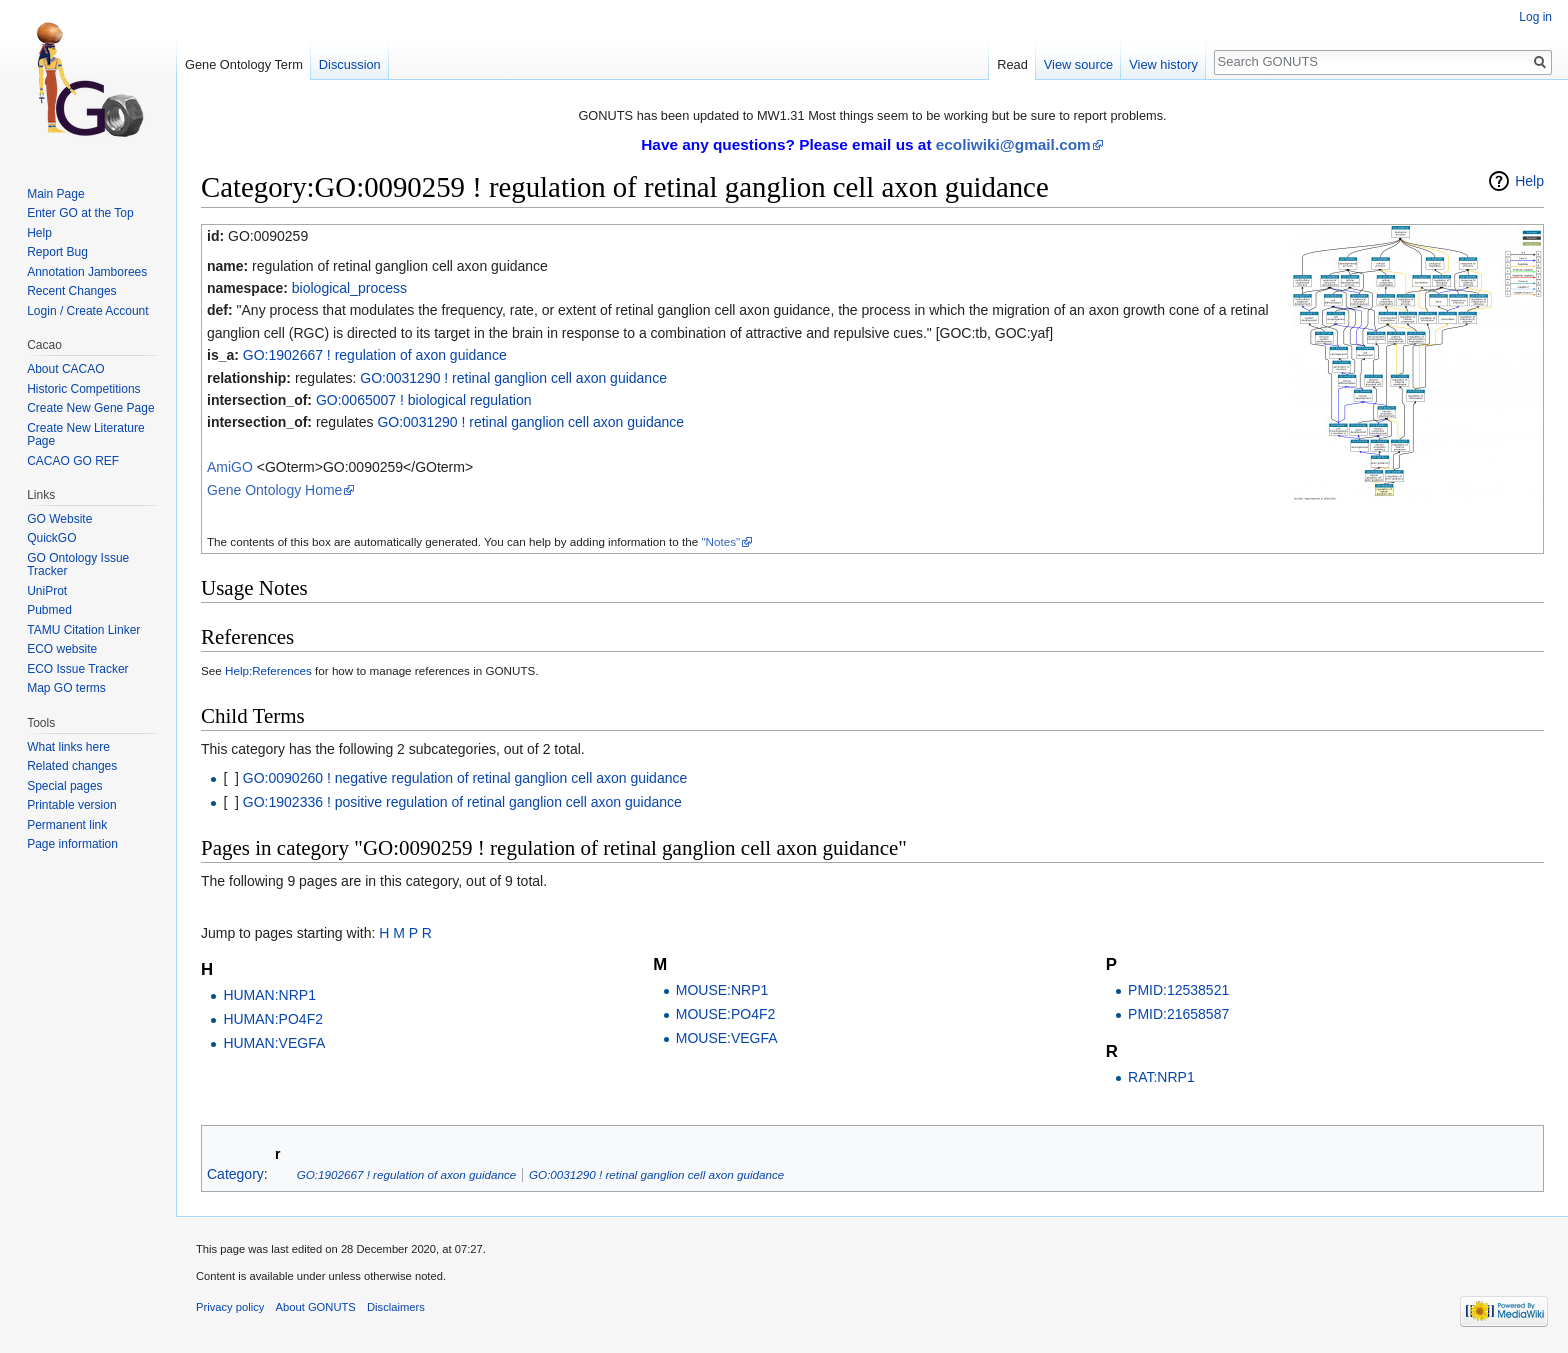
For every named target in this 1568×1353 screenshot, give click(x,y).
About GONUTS (316, 1307)
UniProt (47, 591)
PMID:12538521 (1178, 990)
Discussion (350, 64)
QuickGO (51, 538)
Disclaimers (396, 1307)
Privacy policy (230, 1307)
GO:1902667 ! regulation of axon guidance (375, 355)
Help (1529, 181)
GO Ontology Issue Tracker (78, 565)
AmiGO (230, 467)
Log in (1535, 17)
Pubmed (49, 610)
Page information (72, 844)
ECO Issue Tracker (77, 669)
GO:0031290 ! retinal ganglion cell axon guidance (513, 378)
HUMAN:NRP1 (269, 995)
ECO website (62, 649)
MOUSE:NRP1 (722, 990)
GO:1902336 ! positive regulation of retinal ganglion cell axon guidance (462, 802)
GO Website (59, 519)
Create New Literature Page (85, 435)
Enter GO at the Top (80, 213)
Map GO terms (66, 688)
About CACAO (65, 369)
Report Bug (57, 252)
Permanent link (67, 825)
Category (235, 1174)
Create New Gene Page (90, 408)
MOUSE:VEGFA (727, 1038)
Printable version (71, 805)
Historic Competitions (83, 389)
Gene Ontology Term (244, 64)
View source (1078, 64)
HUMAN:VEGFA (274, 1043)
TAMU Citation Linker (83, 630)
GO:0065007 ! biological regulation (424, 400)
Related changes (72, 766)
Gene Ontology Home (274, 490)
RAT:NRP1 (1161, 1077)
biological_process (349, 288)
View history (1163, 64)
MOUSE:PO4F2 (726, 1014)
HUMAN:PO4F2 (273, 1019)
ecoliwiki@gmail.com (1013, 144)
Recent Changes (71, 291)
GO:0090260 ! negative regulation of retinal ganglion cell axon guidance (465, 778)
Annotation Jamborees (87, 272)
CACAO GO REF (73, 461)
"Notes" (720, 541)
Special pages (64, 786)
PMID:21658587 (1178, 1014)
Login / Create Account (87, 311)
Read (1012, 64)
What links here (68, 747)
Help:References (268, 670)
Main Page (55, 194)
